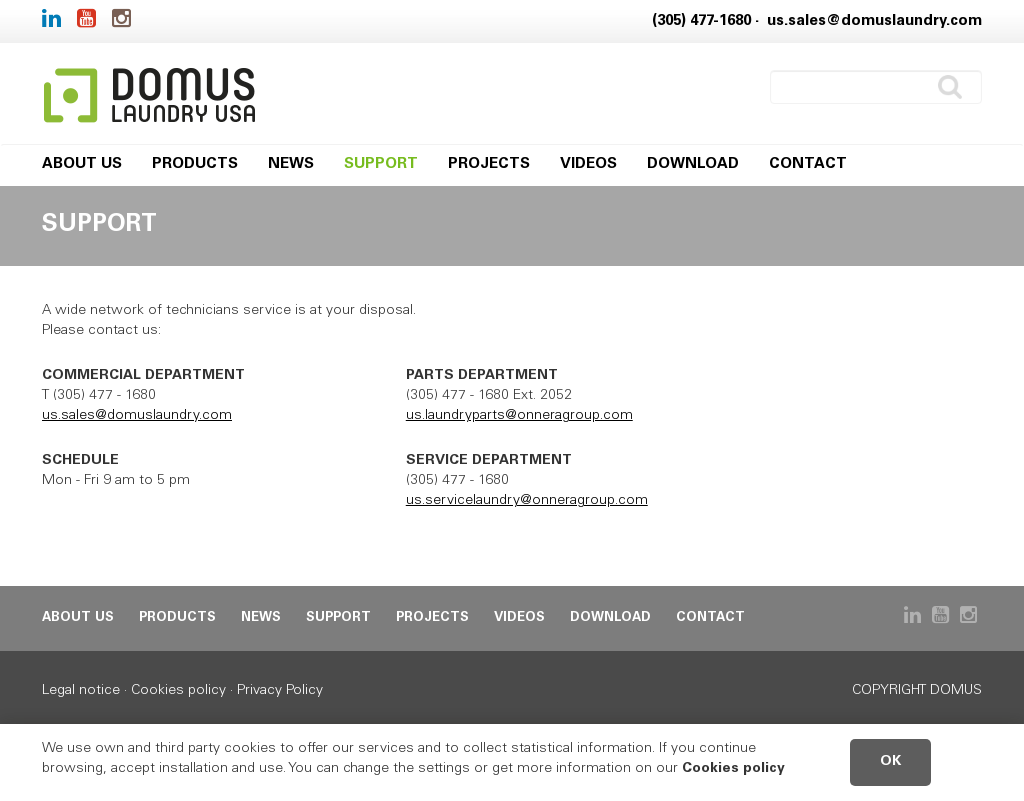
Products (195, 164)
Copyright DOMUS (917, 691)
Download (693, 164)
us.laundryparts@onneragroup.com (519, 416)
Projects (489, 164)
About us (82, 164)
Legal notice (81, 691)
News (291, 164)
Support (381, 164)
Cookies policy (178, 691)
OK (890, 762)
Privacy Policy (280, 691)
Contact (808, 164)
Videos (588, 164)
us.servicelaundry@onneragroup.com (527, 501)
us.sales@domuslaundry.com (874, 21)
